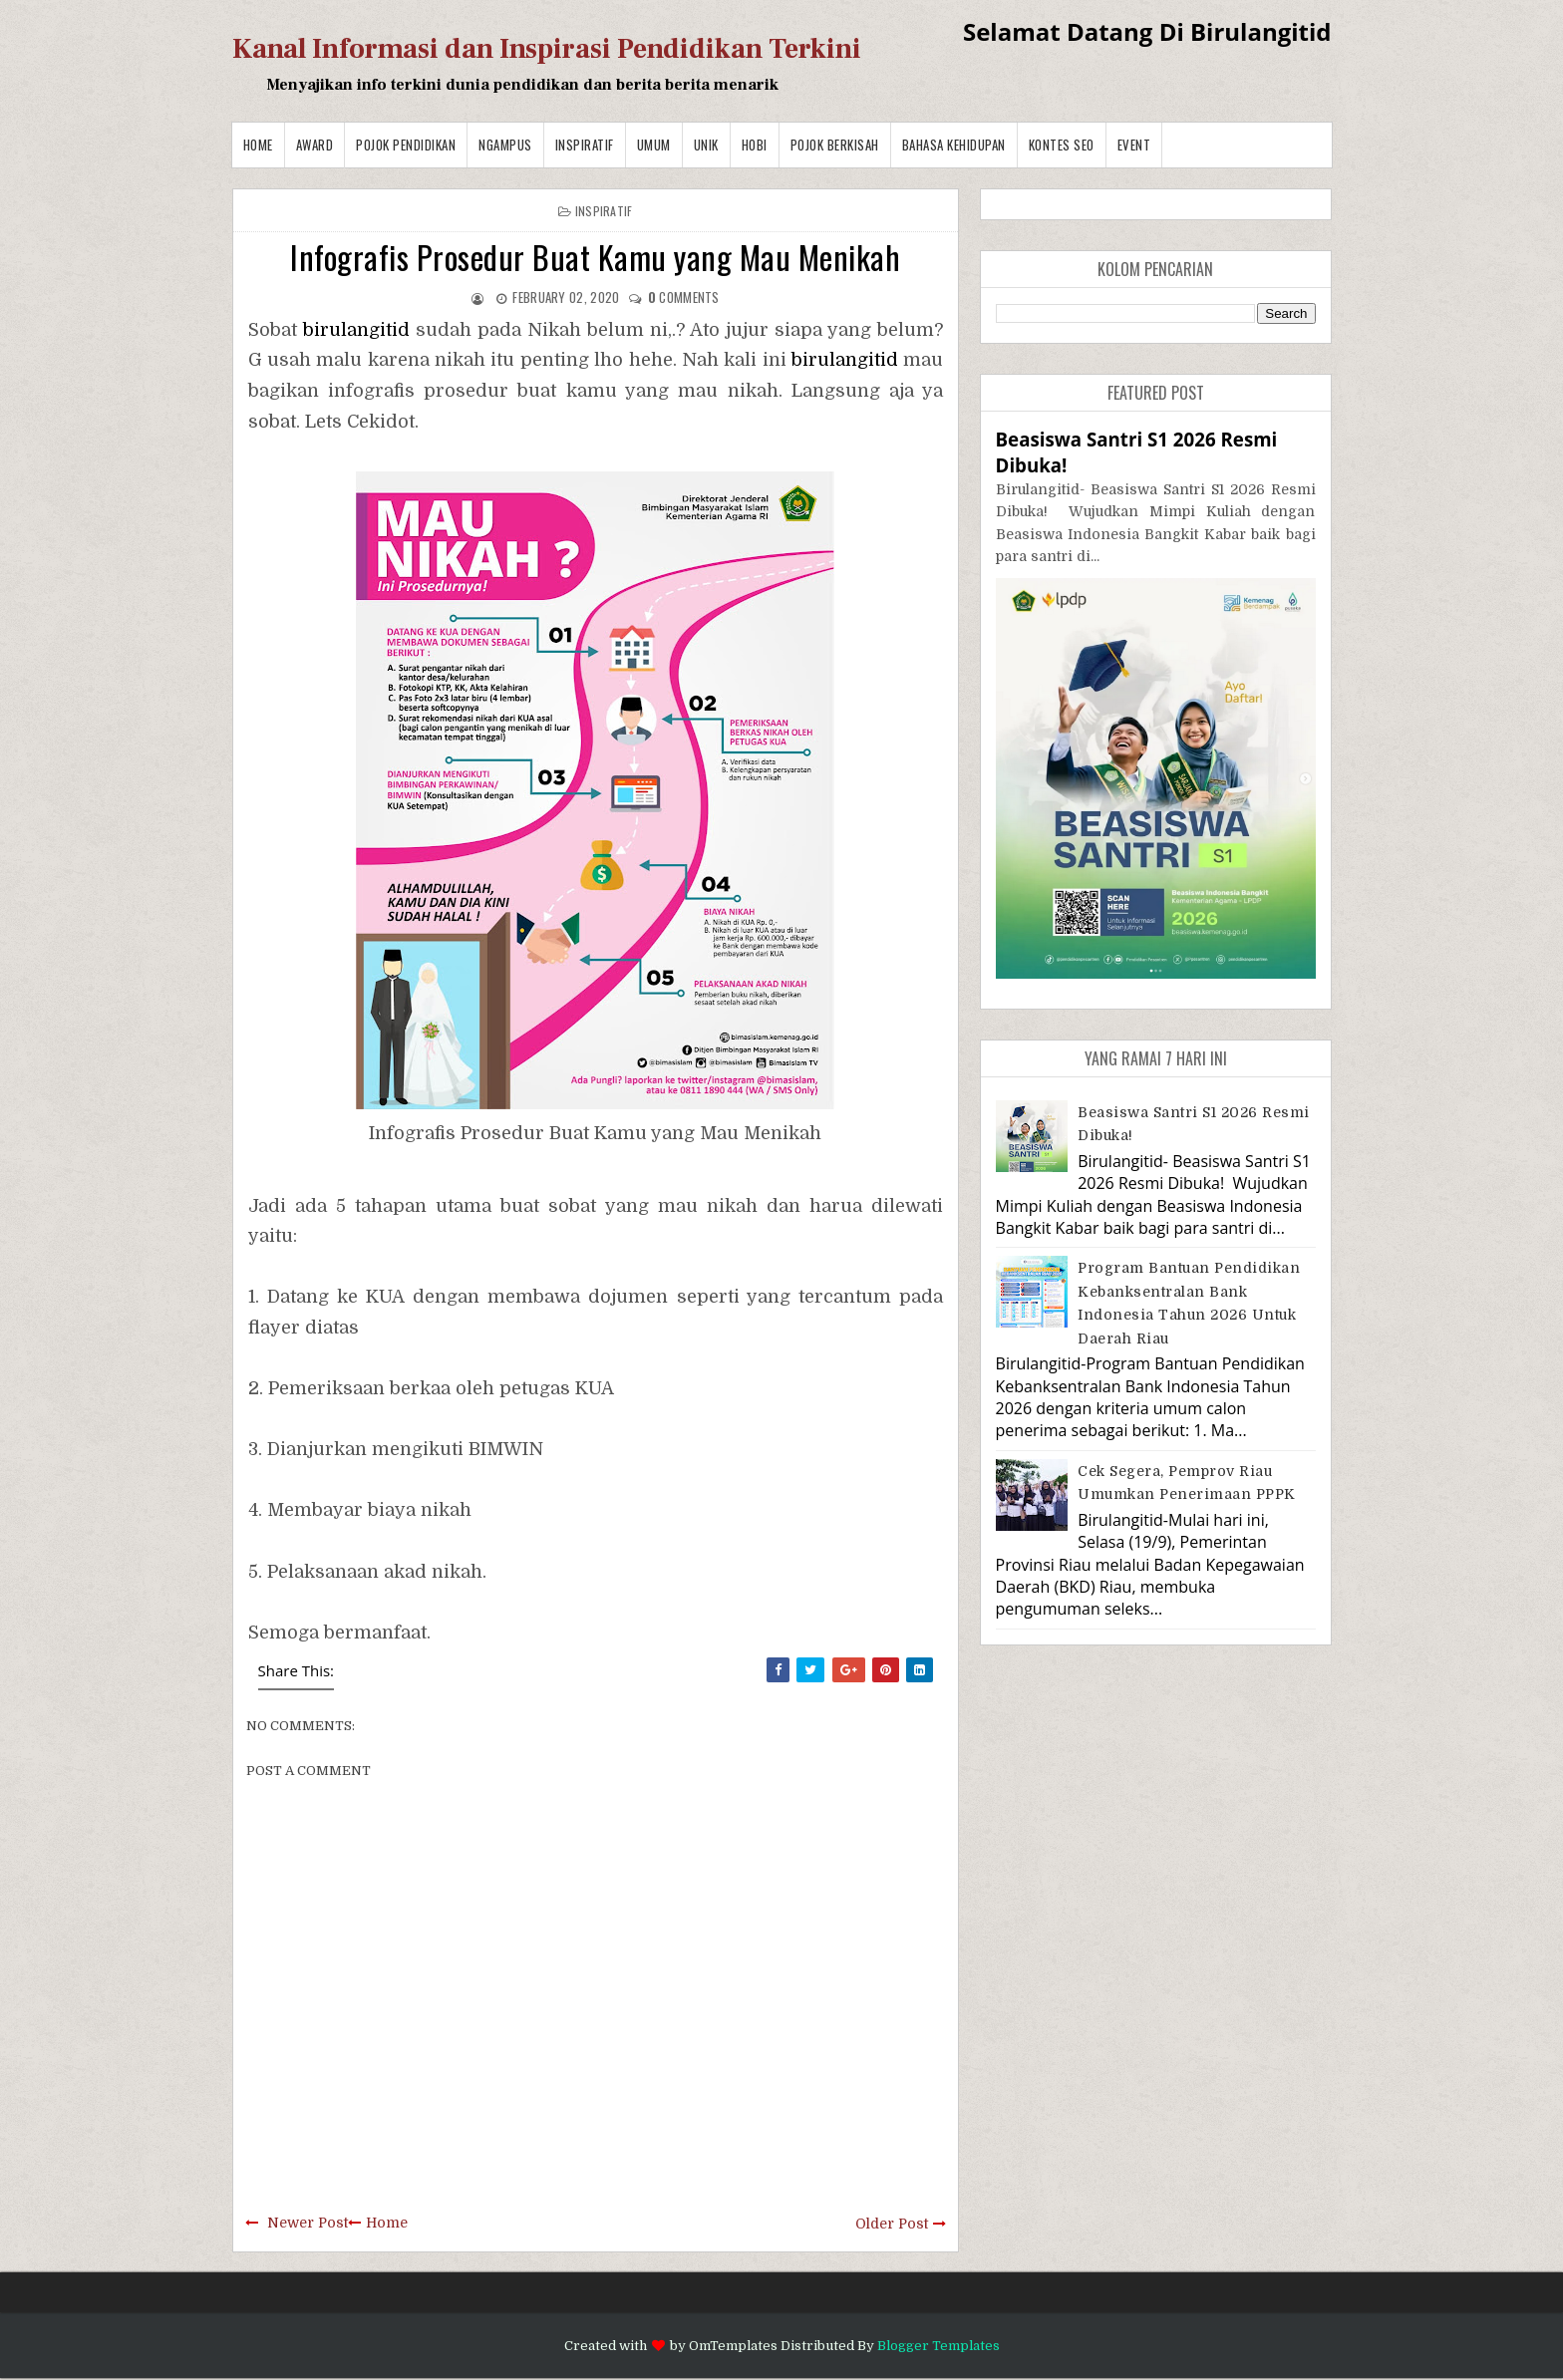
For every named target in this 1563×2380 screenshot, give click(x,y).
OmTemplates (733, 2345)
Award (315, 144)
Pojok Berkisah (834, 144)
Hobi (755, 144)
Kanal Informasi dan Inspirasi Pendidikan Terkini (546, 49)
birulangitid (356, 330)
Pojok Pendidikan (406, 144)
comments (684, 297)
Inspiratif (584, 144)
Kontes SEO (1061, 144)
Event (1134, 144)
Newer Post (307, 2223)
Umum (654, 144)
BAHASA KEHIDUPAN (954, 144)
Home (258, 144)
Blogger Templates (938, 2345)
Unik (706, 144)
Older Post (891, 2223)
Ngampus (505, 144)
